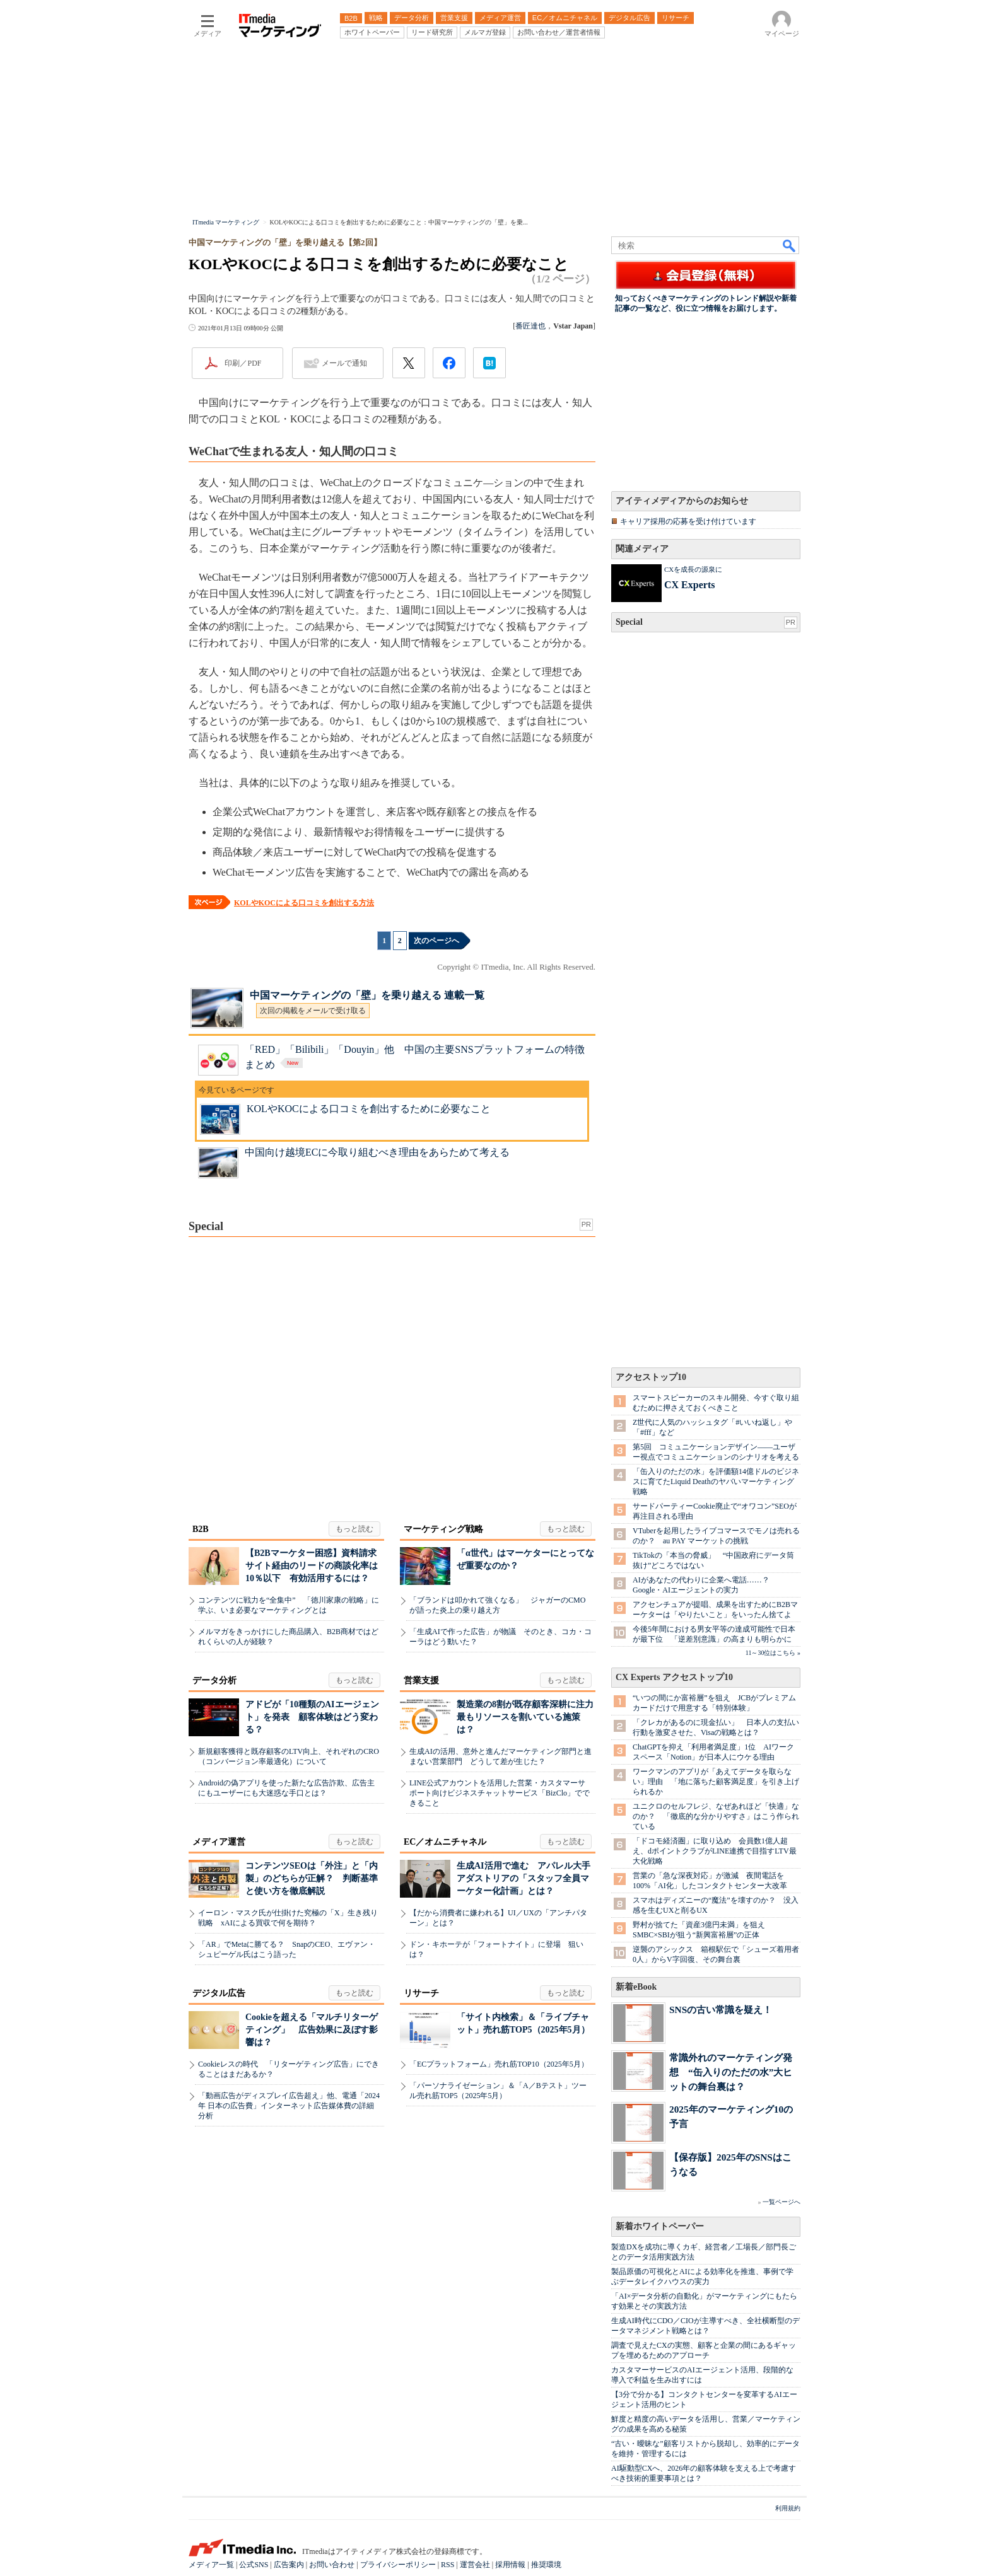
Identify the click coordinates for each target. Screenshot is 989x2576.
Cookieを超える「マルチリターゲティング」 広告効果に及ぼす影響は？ (311, 2029)
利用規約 (787, 2508)
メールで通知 (344, 363)
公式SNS (253, 2564)
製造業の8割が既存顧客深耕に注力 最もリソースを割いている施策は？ (529, 1717)
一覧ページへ (781, 2201)
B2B (200, 1529)
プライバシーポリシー (398, 2564)
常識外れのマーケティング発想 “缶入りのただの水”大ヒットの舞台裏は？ (730, 2072)
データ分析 (214, 1680)
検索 (789, 245)
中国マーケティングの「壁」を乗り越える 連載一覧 (367, 995)
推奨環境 (546, 2564)
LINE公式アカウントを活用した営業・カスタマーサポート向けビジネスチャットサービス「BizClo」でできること (499, 1792)
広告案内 (289, 2564)
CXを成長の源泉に (693, 569)
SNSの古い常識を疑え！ (720, 2009)
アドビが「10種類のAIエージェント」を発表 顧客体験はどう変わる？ (312, 1717)
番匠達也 (530, 326)
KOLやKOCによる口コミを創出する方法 (304, 902)
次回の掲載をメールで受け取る (313, 1010)
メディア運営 (218, 1842)
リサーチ (421, 1993)
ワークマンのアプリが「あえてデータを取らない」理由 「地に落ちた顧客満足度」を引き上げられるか (716, 1781)
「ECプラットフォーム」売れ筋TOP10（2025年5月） (498, 2064)
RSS (447, 2564)
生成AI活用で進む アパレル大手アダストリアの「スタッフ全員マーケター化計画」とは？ (523, 1878)
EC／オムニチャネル (445, 1842)
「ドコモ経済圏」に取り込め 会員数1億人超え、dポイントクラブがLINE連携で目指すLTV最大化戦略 (715, 1850)
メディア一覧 (211, 2564)
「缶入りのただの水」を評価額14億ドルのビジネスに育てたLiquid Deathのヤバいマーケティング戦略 (716, 1481)
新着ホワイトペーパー (660, 2226)
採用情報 (510, 2564)
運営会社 (475, 2564)
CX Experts (689, 584)
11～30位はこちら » (773, 1652)
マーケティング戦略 (443, 1529)
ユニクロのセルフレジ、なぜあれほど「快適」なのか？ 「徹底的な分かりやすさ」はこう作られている (716, 1816)
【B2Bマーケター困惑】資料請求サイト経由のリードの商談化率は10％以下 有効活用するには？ (311, 1565)
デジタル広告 (218, 1993)
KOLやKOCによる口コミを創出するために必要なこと (369, 1108)
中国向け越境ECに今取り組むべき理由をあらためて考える (377, 1152)
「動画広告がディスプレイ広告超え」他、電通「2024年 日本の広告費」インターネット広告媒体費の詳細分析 (289, 2105)
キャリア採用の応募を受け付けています (688, 521)
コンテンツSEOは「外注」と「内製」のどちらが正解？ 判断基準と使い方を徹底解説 (311, 1878)
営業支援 (421, 1680)
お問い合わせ (331, 2564)
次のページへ (436, 940)
